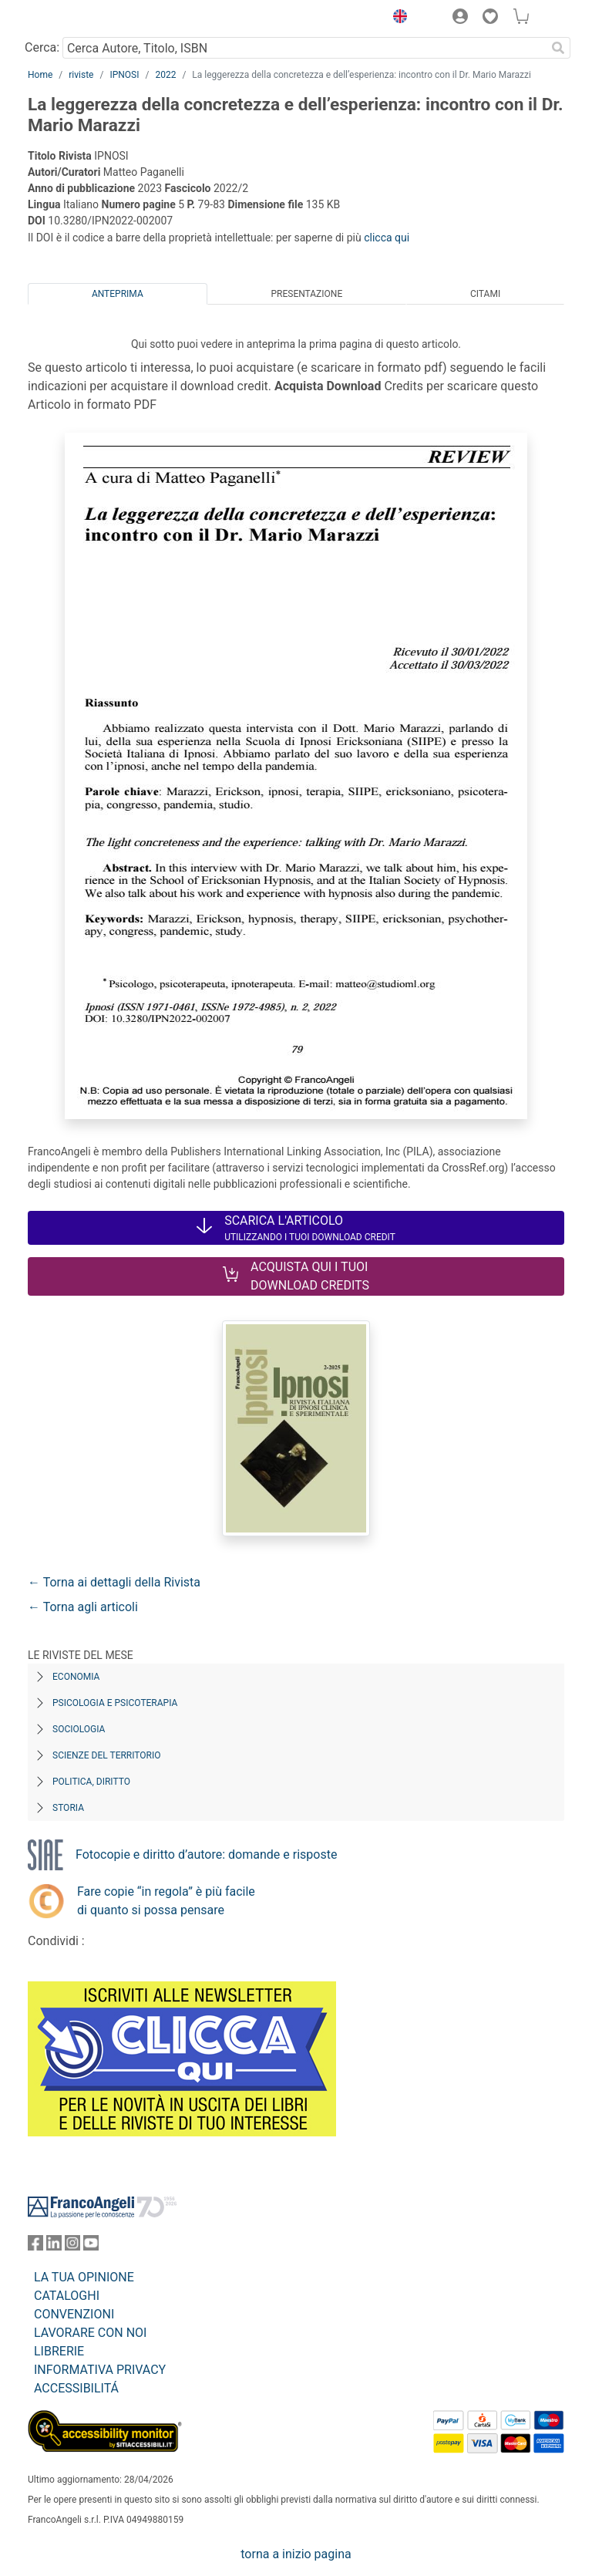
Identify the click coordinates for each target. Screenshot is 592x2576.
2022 (165, 74)
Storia (68, 1807)
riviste (81, 74)
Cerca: (42, 47)
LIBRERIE (59, 2351)
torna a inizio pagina (295, 2554)
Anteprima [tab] (117, 293)
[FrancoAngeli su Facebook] (35, 2246)
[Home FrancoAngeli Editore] (80, 18)
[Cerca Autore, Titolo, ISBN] (304, 48)
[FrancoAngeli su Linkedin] (54, 2246)
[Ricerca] (558, 48)
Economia (75, 1676)
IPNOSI (124, 74)
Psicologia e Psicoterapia (114, 1703)
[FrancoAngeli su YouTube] (91, 2246)
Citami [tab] (485, 293)
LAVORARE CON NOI (90, 2332)
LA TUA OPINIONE (84, 2277)
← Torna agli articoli (83, 1607)
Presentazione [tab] (306, 293)
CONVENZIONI (74, 2314)
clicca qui (386, 237)
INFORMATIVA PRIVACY (100, 2369)
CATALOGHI (66, 2295)
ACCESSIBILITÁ (76, 2388)
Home (40, 74)
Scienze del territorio (106, 1755)
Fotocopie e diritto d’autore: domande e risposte (206, 1854)
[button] (396, 18)
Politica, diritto (91, 1781)
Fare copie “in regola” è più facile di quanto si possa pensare (166, 1900)
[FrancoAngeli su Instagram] (72, 2246)
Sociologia (78, 1729)
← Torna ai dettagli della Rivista (114, 1582)
